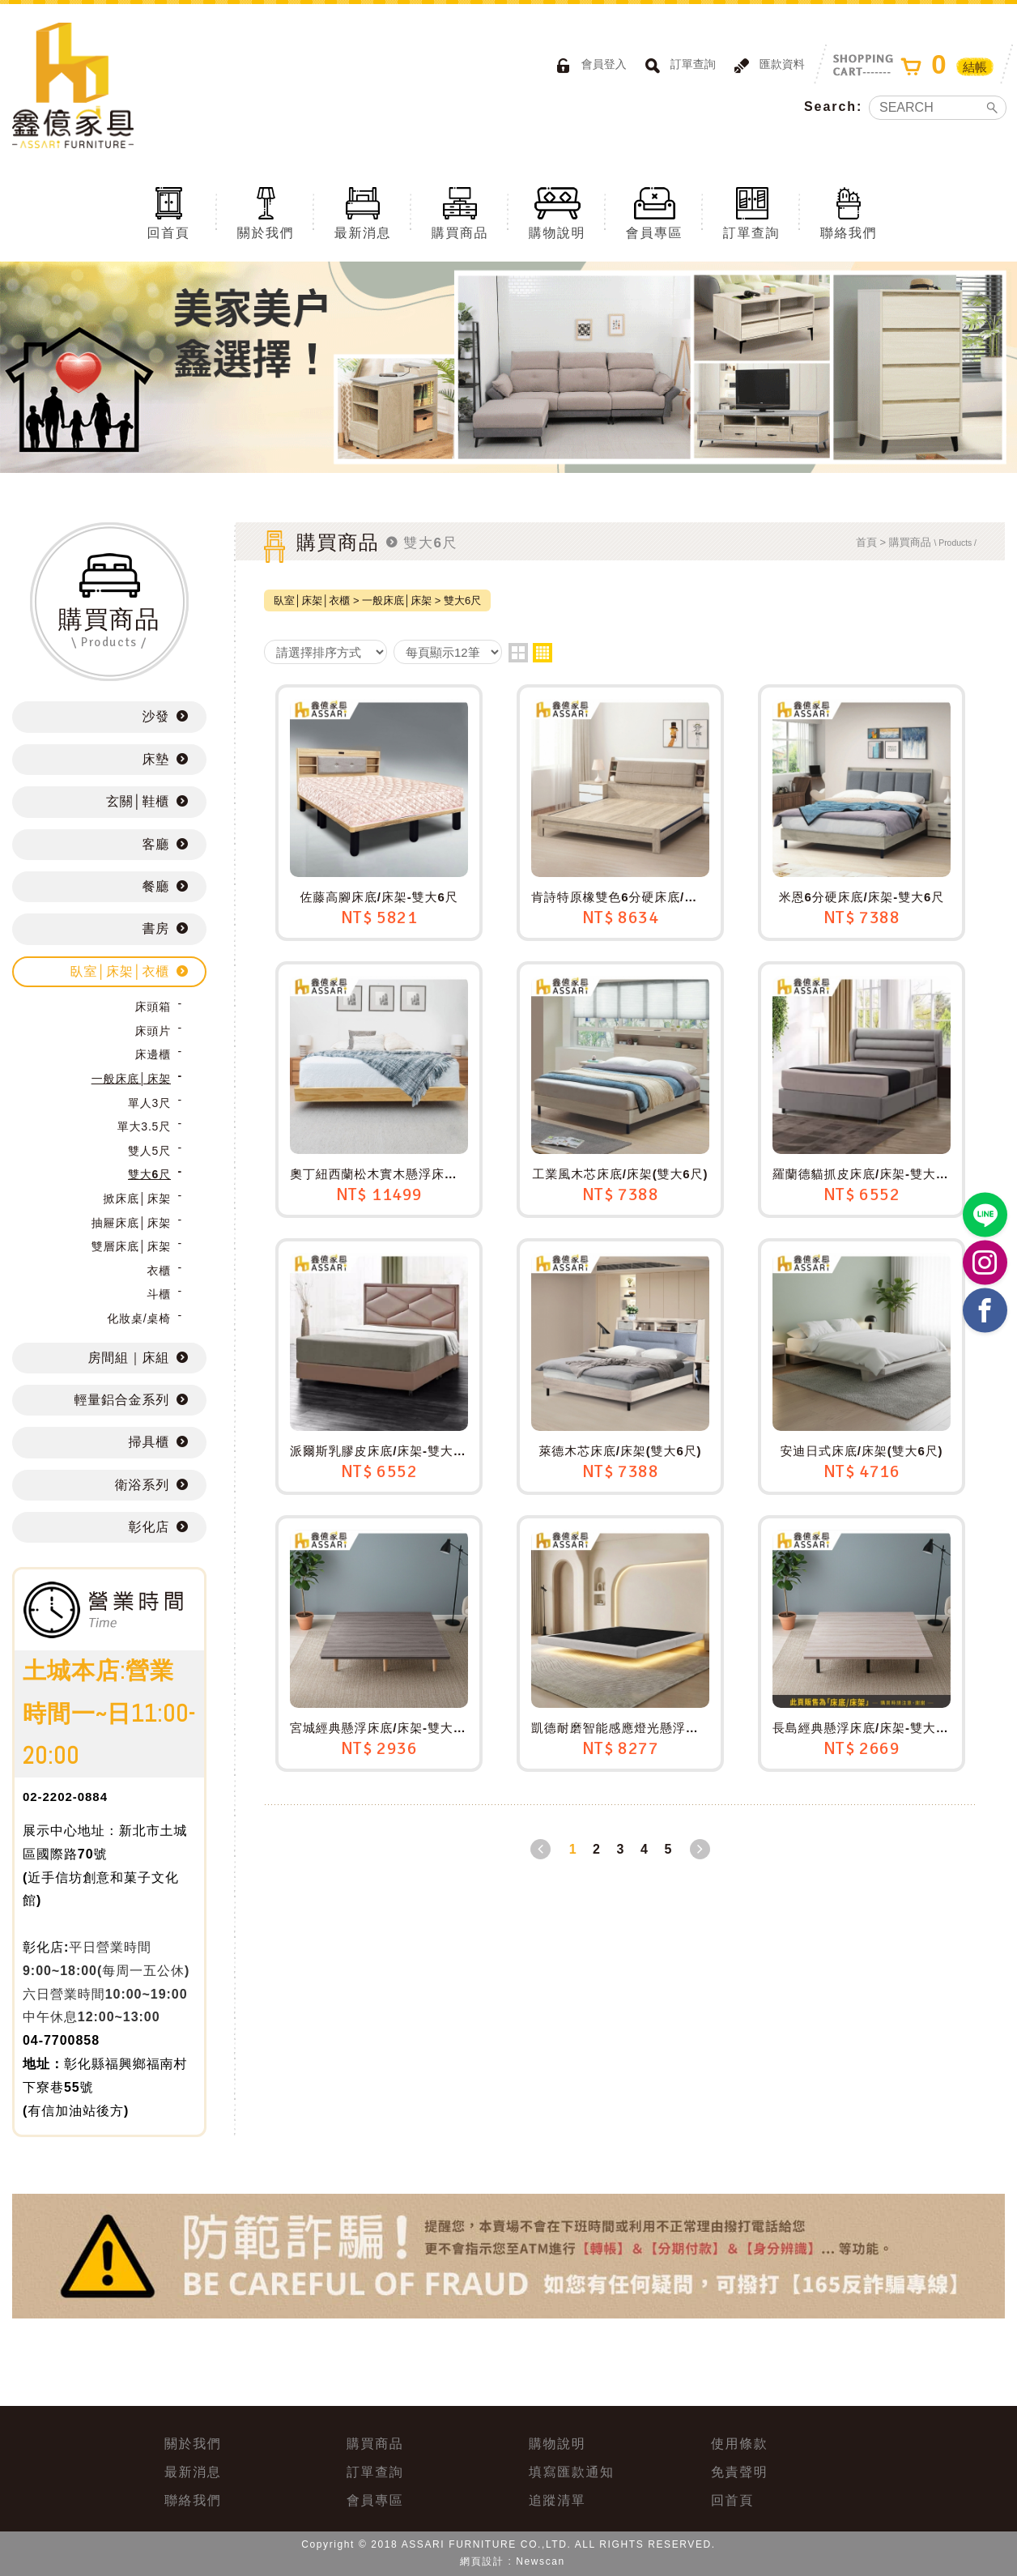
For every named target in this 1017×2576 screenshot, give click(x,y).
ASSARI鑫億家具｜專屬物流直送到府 (73, 85)
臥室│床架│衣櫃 (119, 971)
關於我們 (265, 212)
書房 (155, 928)
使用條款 (739, 2443)
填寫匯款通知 (572, 2472)
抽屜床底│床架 (131, 1222)
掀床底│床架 (137, 1198)
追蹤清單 (557, 2500)
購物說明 (557, 212)
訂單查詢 (678, 66)
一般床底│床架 (131, 1078)
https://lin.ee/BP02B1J (985, 1215)
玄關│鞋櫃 (137, 801)
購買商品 (460, 212)
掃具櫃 (149, 1442)
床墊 (155, 759)
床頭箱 (153, 1006)
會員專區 (654, 212)
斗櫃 (159, 1294)
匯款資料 (767, 66)
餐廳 (155, 886)
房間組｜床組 (128, 1358)
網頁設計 (482, 2561)
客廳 (155, 844)
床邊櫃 (153, 1054)
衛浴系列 (142, 1485)
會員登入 (589, 66)
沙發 (155, 716)
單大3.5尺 (144, 1126)
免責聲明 (739, 2472)
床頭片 (153, 1030)
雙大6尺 (149, 1174)
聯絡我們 (848, 212)
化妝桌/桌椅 (139, 1318)
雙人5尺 (149, 1150)
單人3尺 (149, 1102)
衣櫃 (159, 1270)
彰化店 (149, 1527)
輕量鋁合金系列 (121, 1400)
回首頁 (168, 212)
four (542, 652)
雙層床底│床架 (131, 1246)
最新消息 (362, 212)
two (518, 652)
